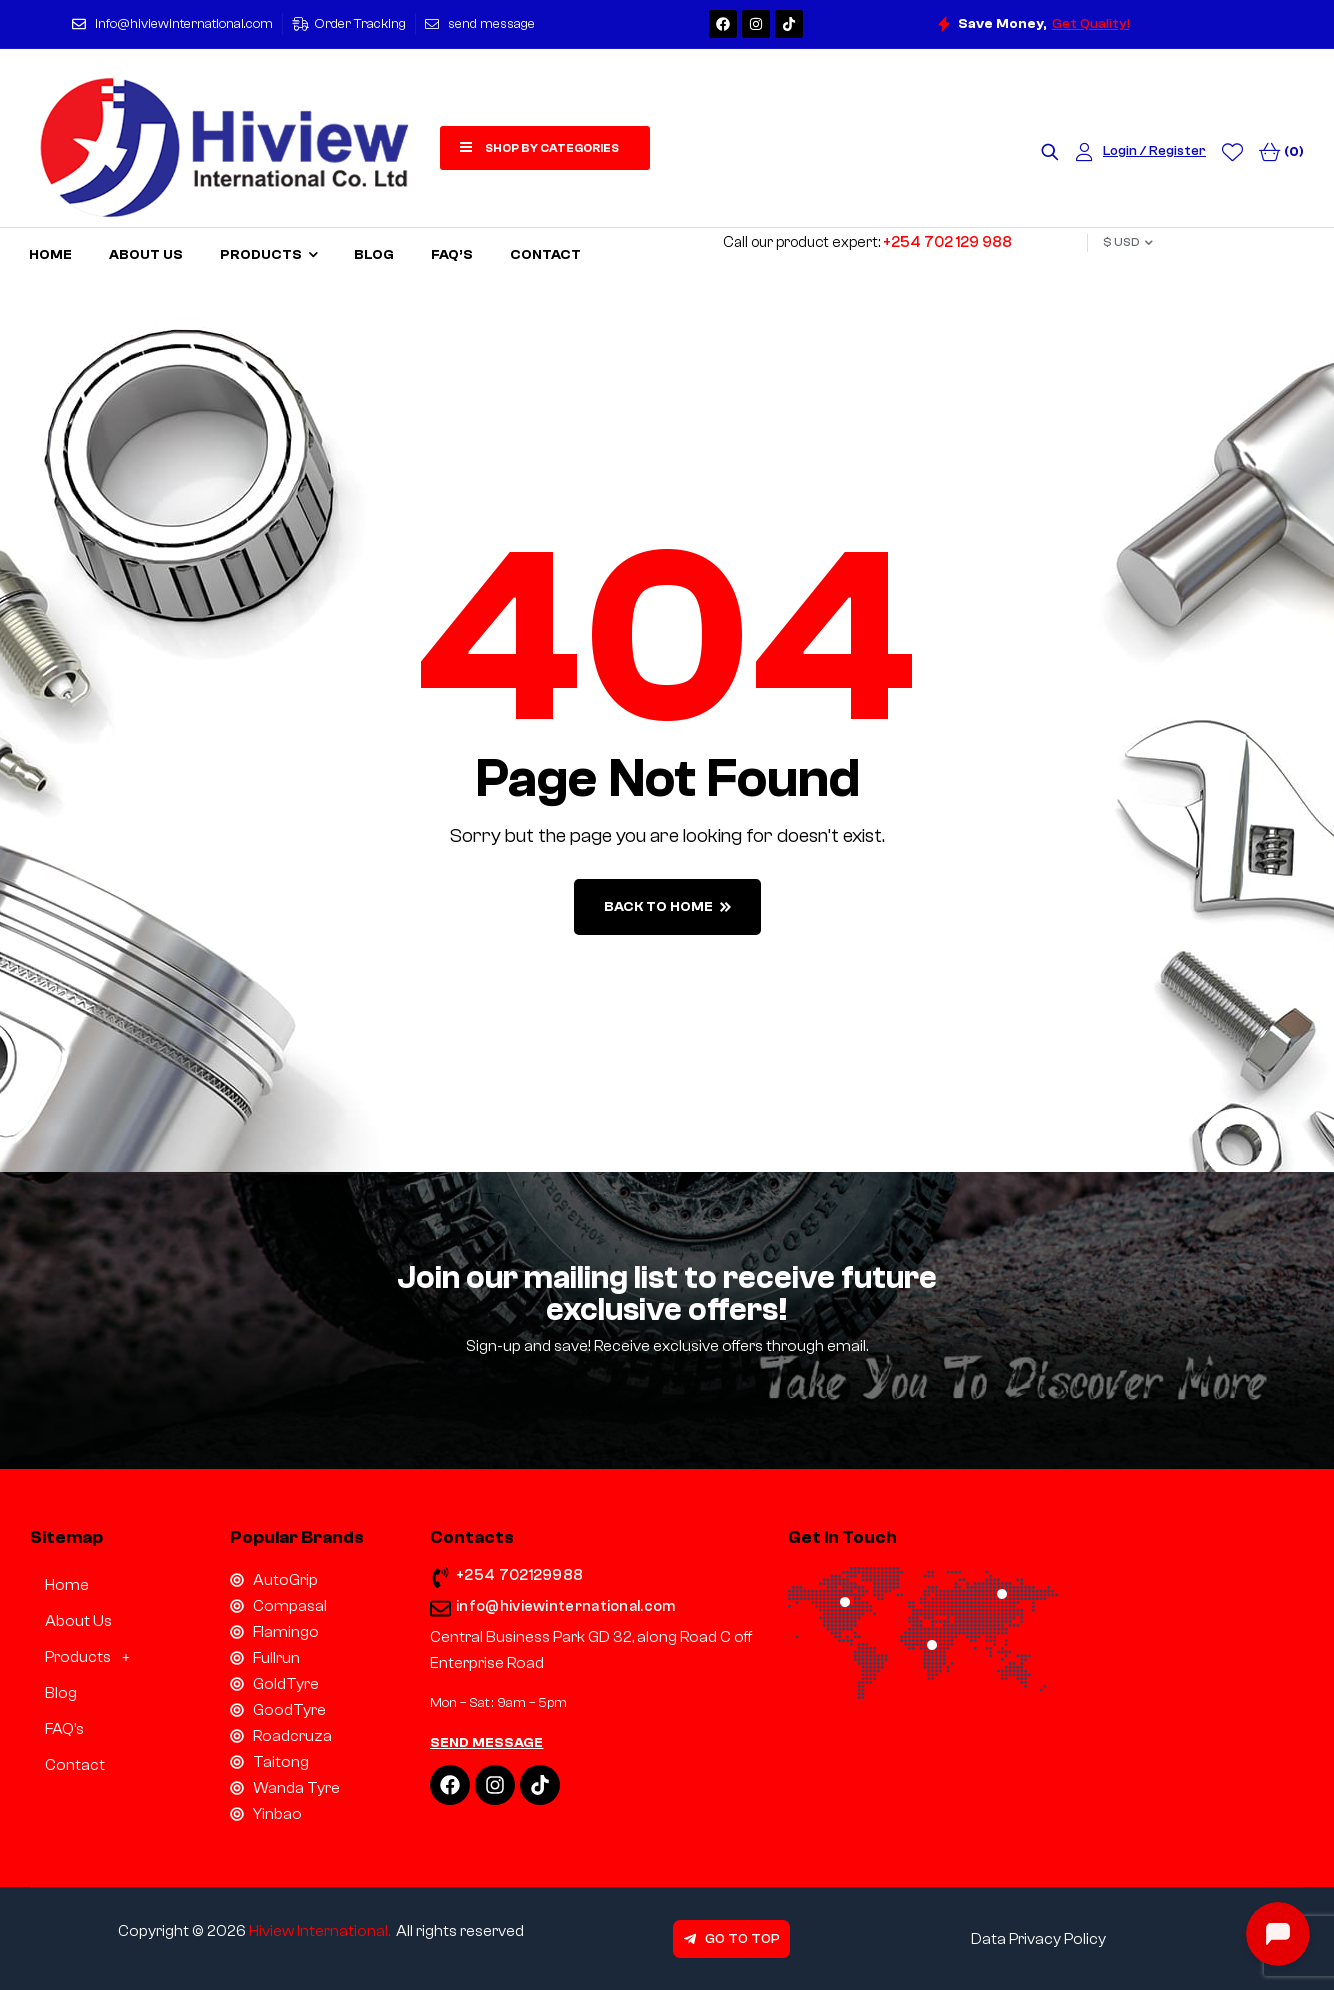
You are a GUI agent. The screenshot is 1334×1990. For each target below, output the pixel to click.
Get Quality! (1091, 24)
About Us (78, 1621)
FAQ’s (64, 1729)
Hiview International (318, 1931)
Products (93, 1657)
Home (67, 1585)
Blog (61, 1693)
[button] (115, 1657)
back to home (667, 907)
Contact (75, 1765)
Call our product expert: (867, 242)
